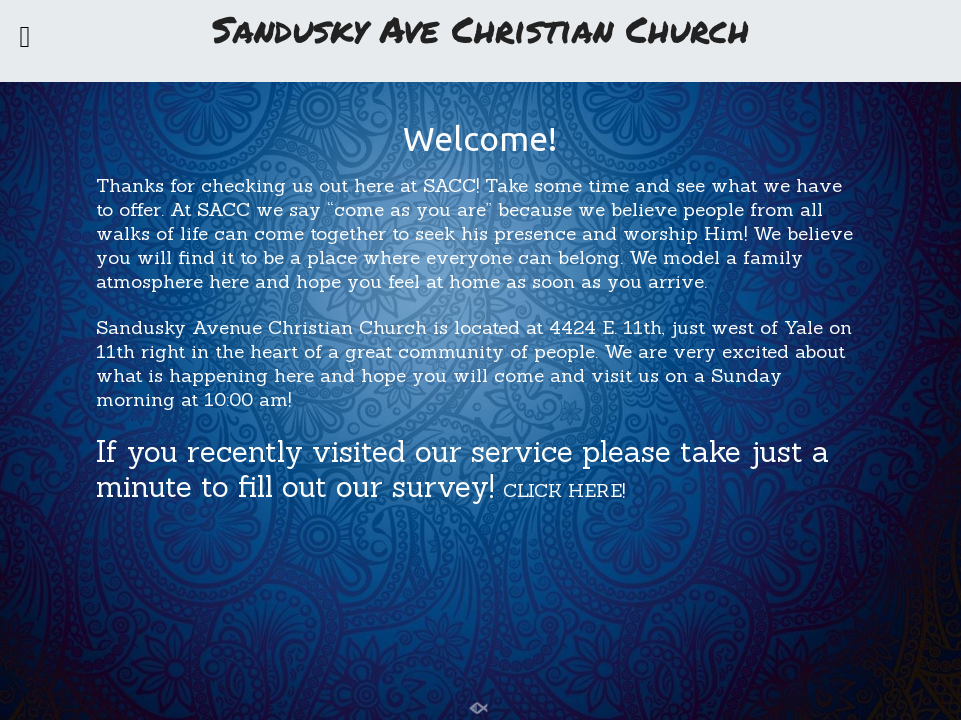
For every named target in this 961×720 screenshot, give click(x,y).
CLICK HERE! (564, 490)
